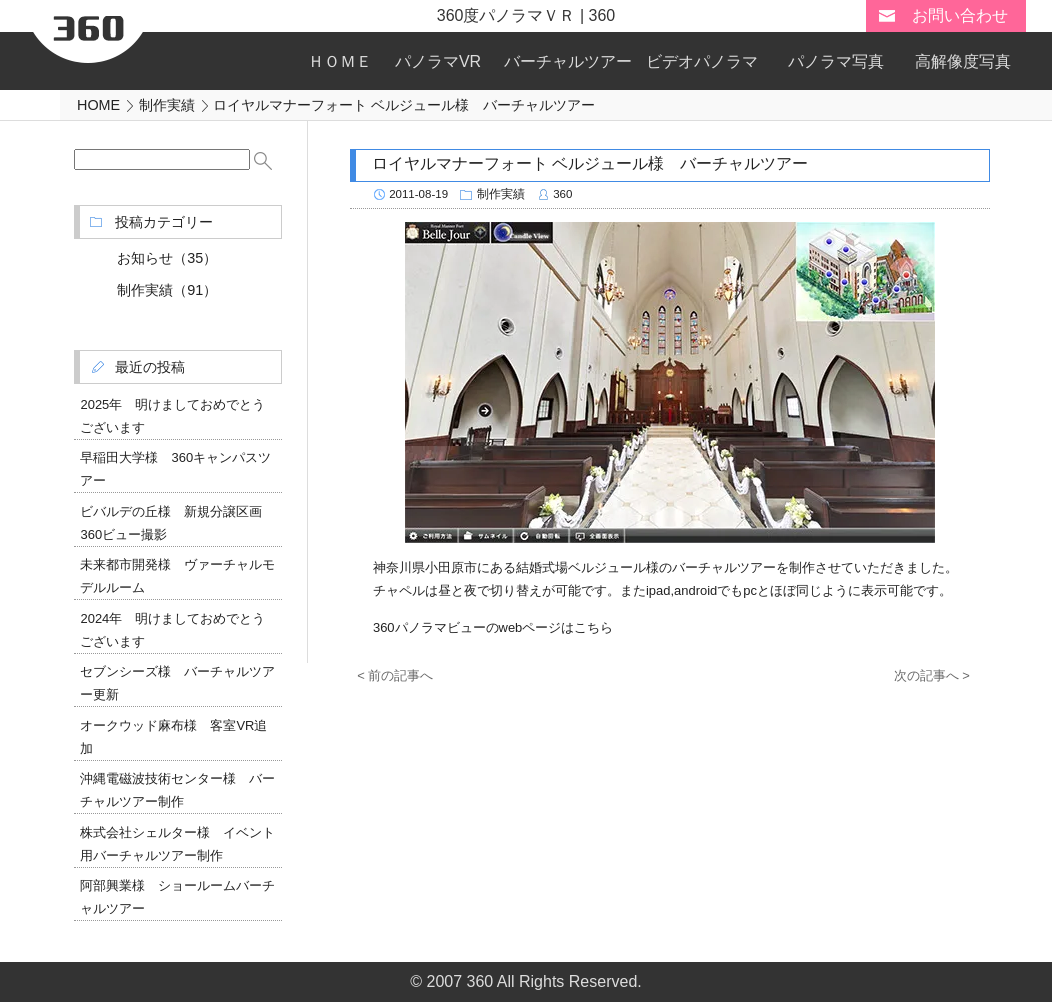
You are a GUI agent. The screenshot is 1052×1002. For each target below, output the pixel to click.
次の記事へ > (932, 675)
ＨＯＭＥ (340, 61)
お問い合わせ (960, 15)
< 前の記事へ (395, 675)
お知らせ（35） (167, 258)
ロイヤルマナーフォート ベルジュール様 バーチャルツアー (590, 163)
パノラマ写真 (836, 61)
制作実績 (501, 194)
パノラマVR (438, 61)
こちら (593, 627)
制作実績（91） (167, 290)
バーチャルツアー (568, 61)
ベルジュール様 (613, 567)
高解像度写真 (963, 61)
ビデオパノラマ (702, 61)
